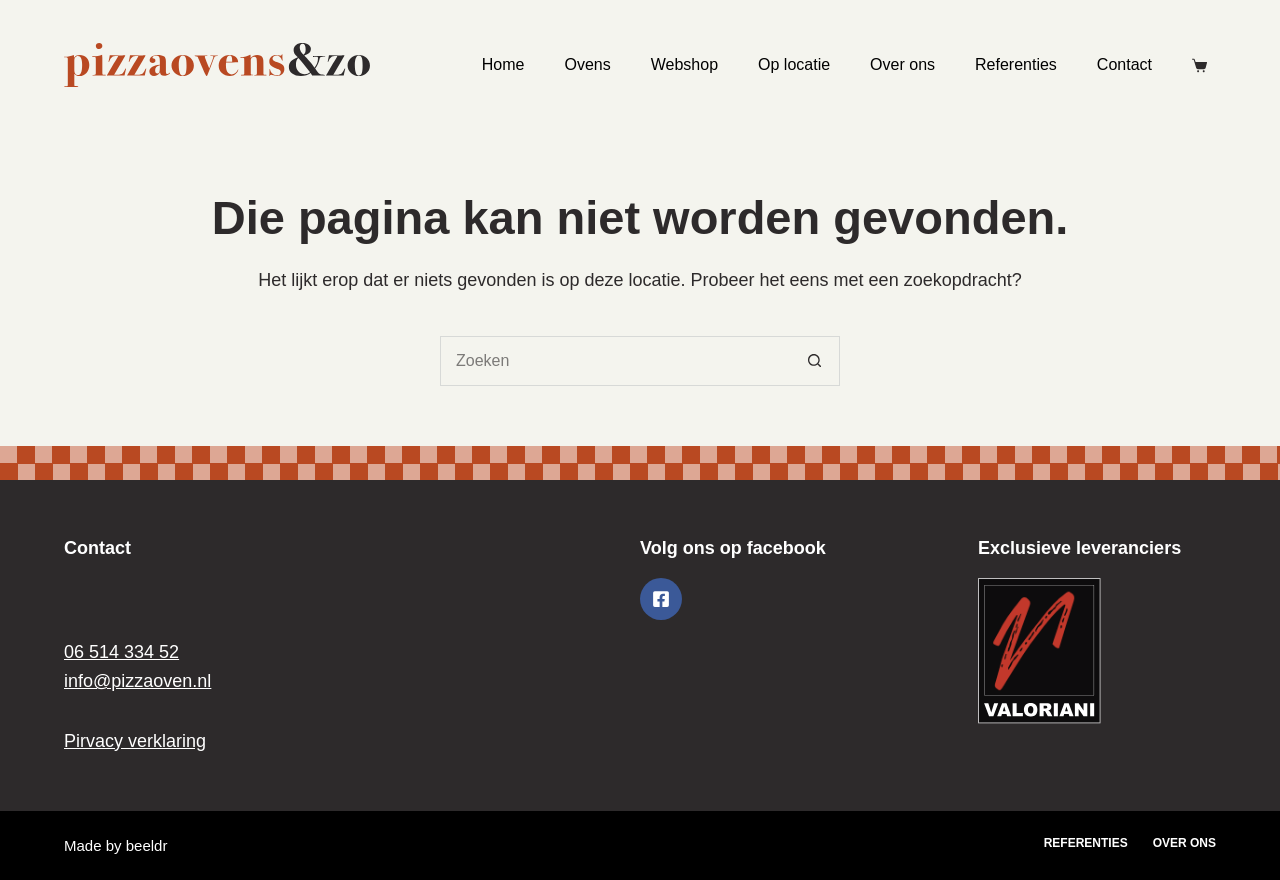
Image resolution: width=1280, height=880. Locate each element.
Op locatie (794, 64)
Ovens (588, 64)
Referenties (1016, 64)
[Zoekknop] (815, 361)
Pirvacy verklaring (135, 741)
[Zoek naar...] (615, 361)
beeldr (147, 845)
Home (503, 64)
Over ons (902, 64)
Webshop (684, 64)
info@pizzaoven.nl (137, 681)
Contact (1124, 64)
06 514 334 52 (121, 652)
